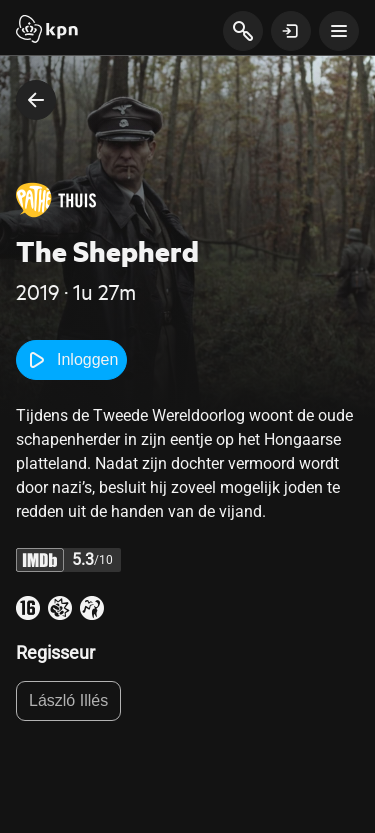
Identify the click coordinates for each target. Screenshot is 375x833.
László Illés (68, 700)
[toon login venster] (291, 31)
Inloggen (71, 360)
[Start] (47, 31)
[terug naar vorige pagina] (36, 100)
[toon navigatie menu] (339, 31)
